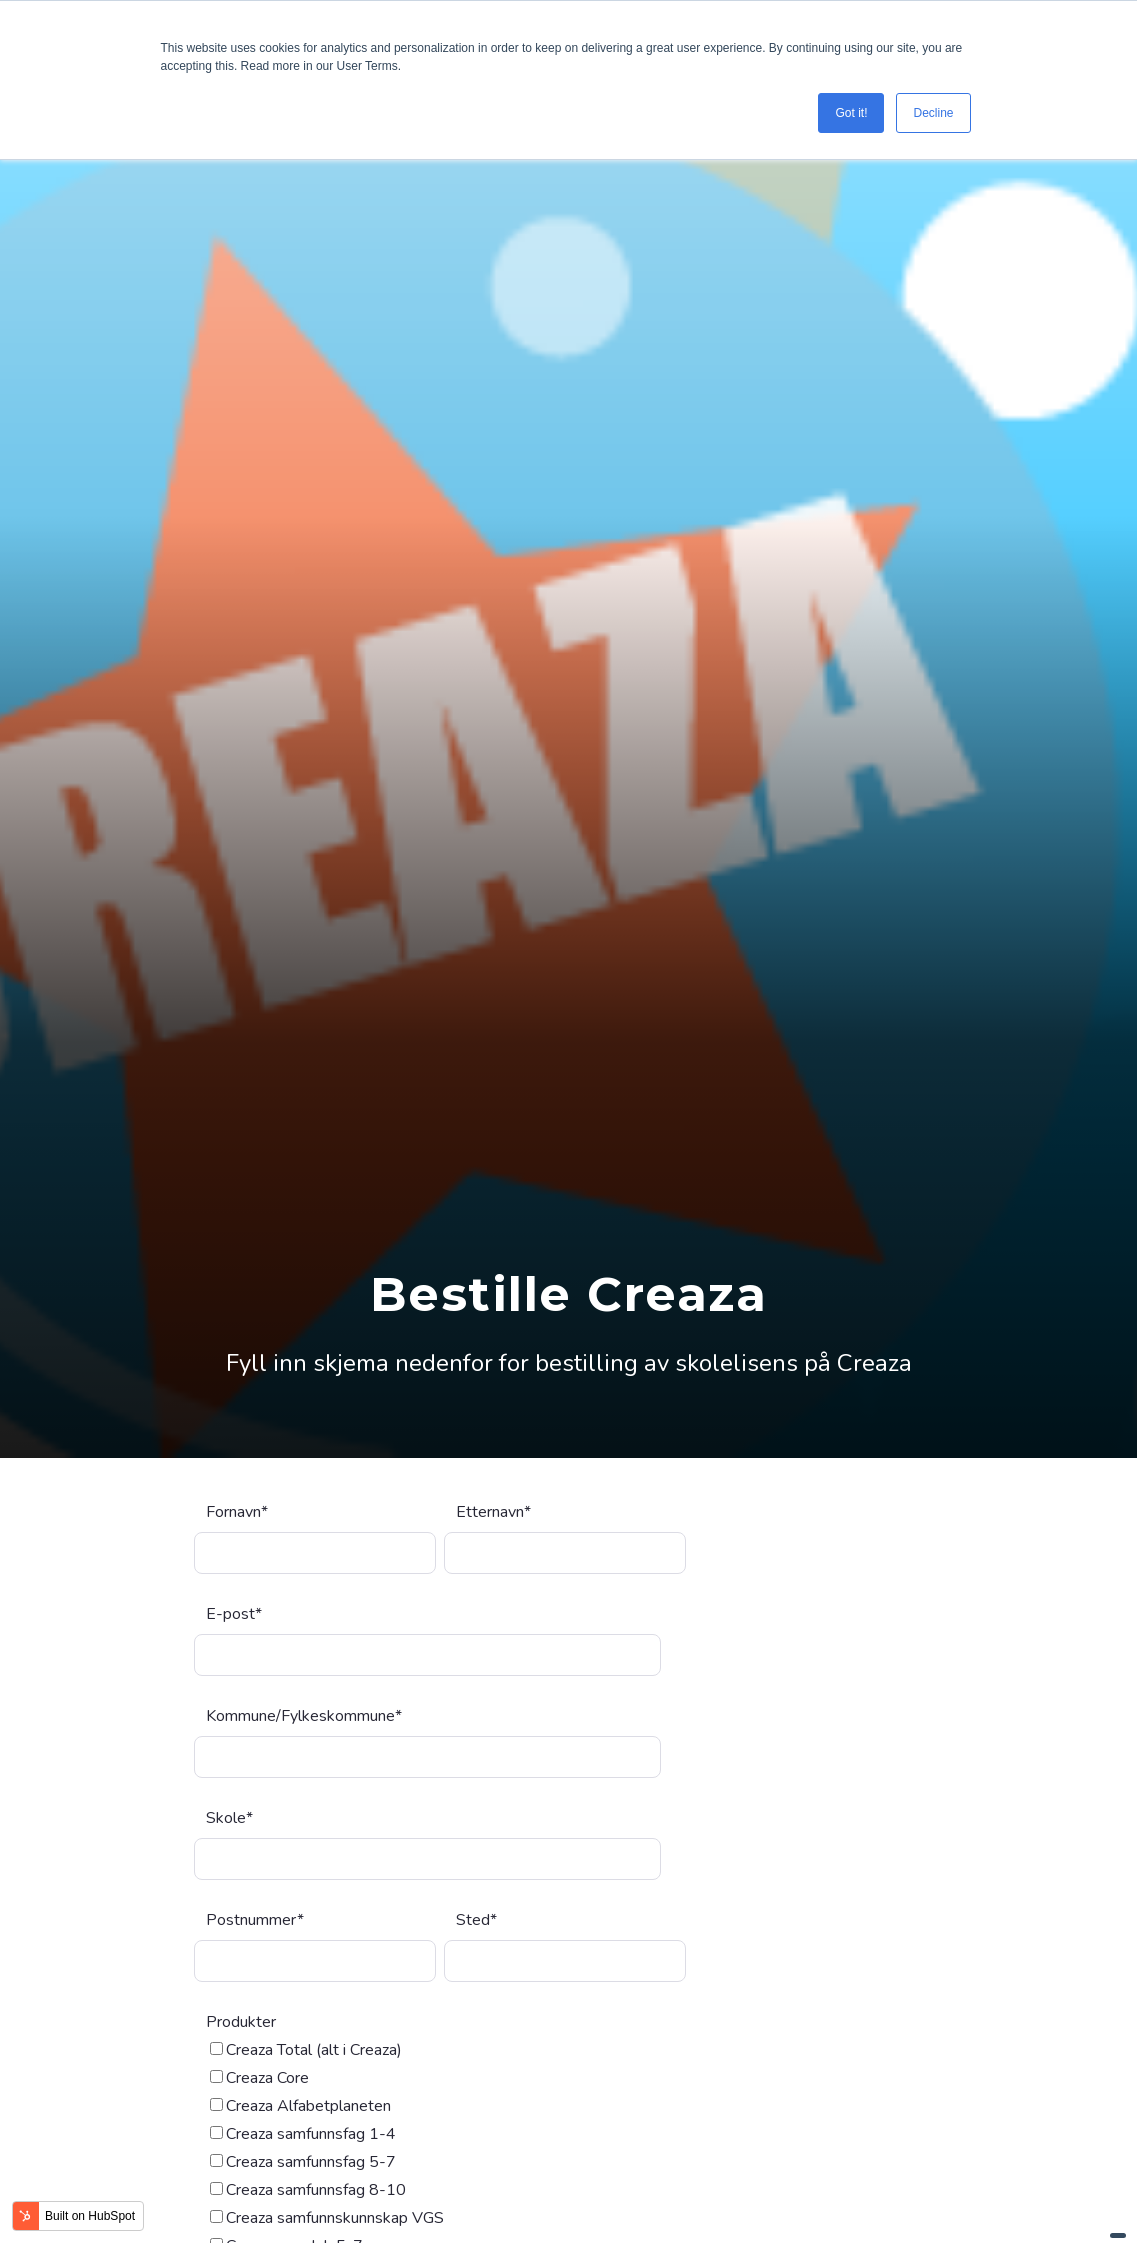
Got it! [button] (851, 113)
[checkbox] (440, 2048)
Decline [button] (933, 113)
